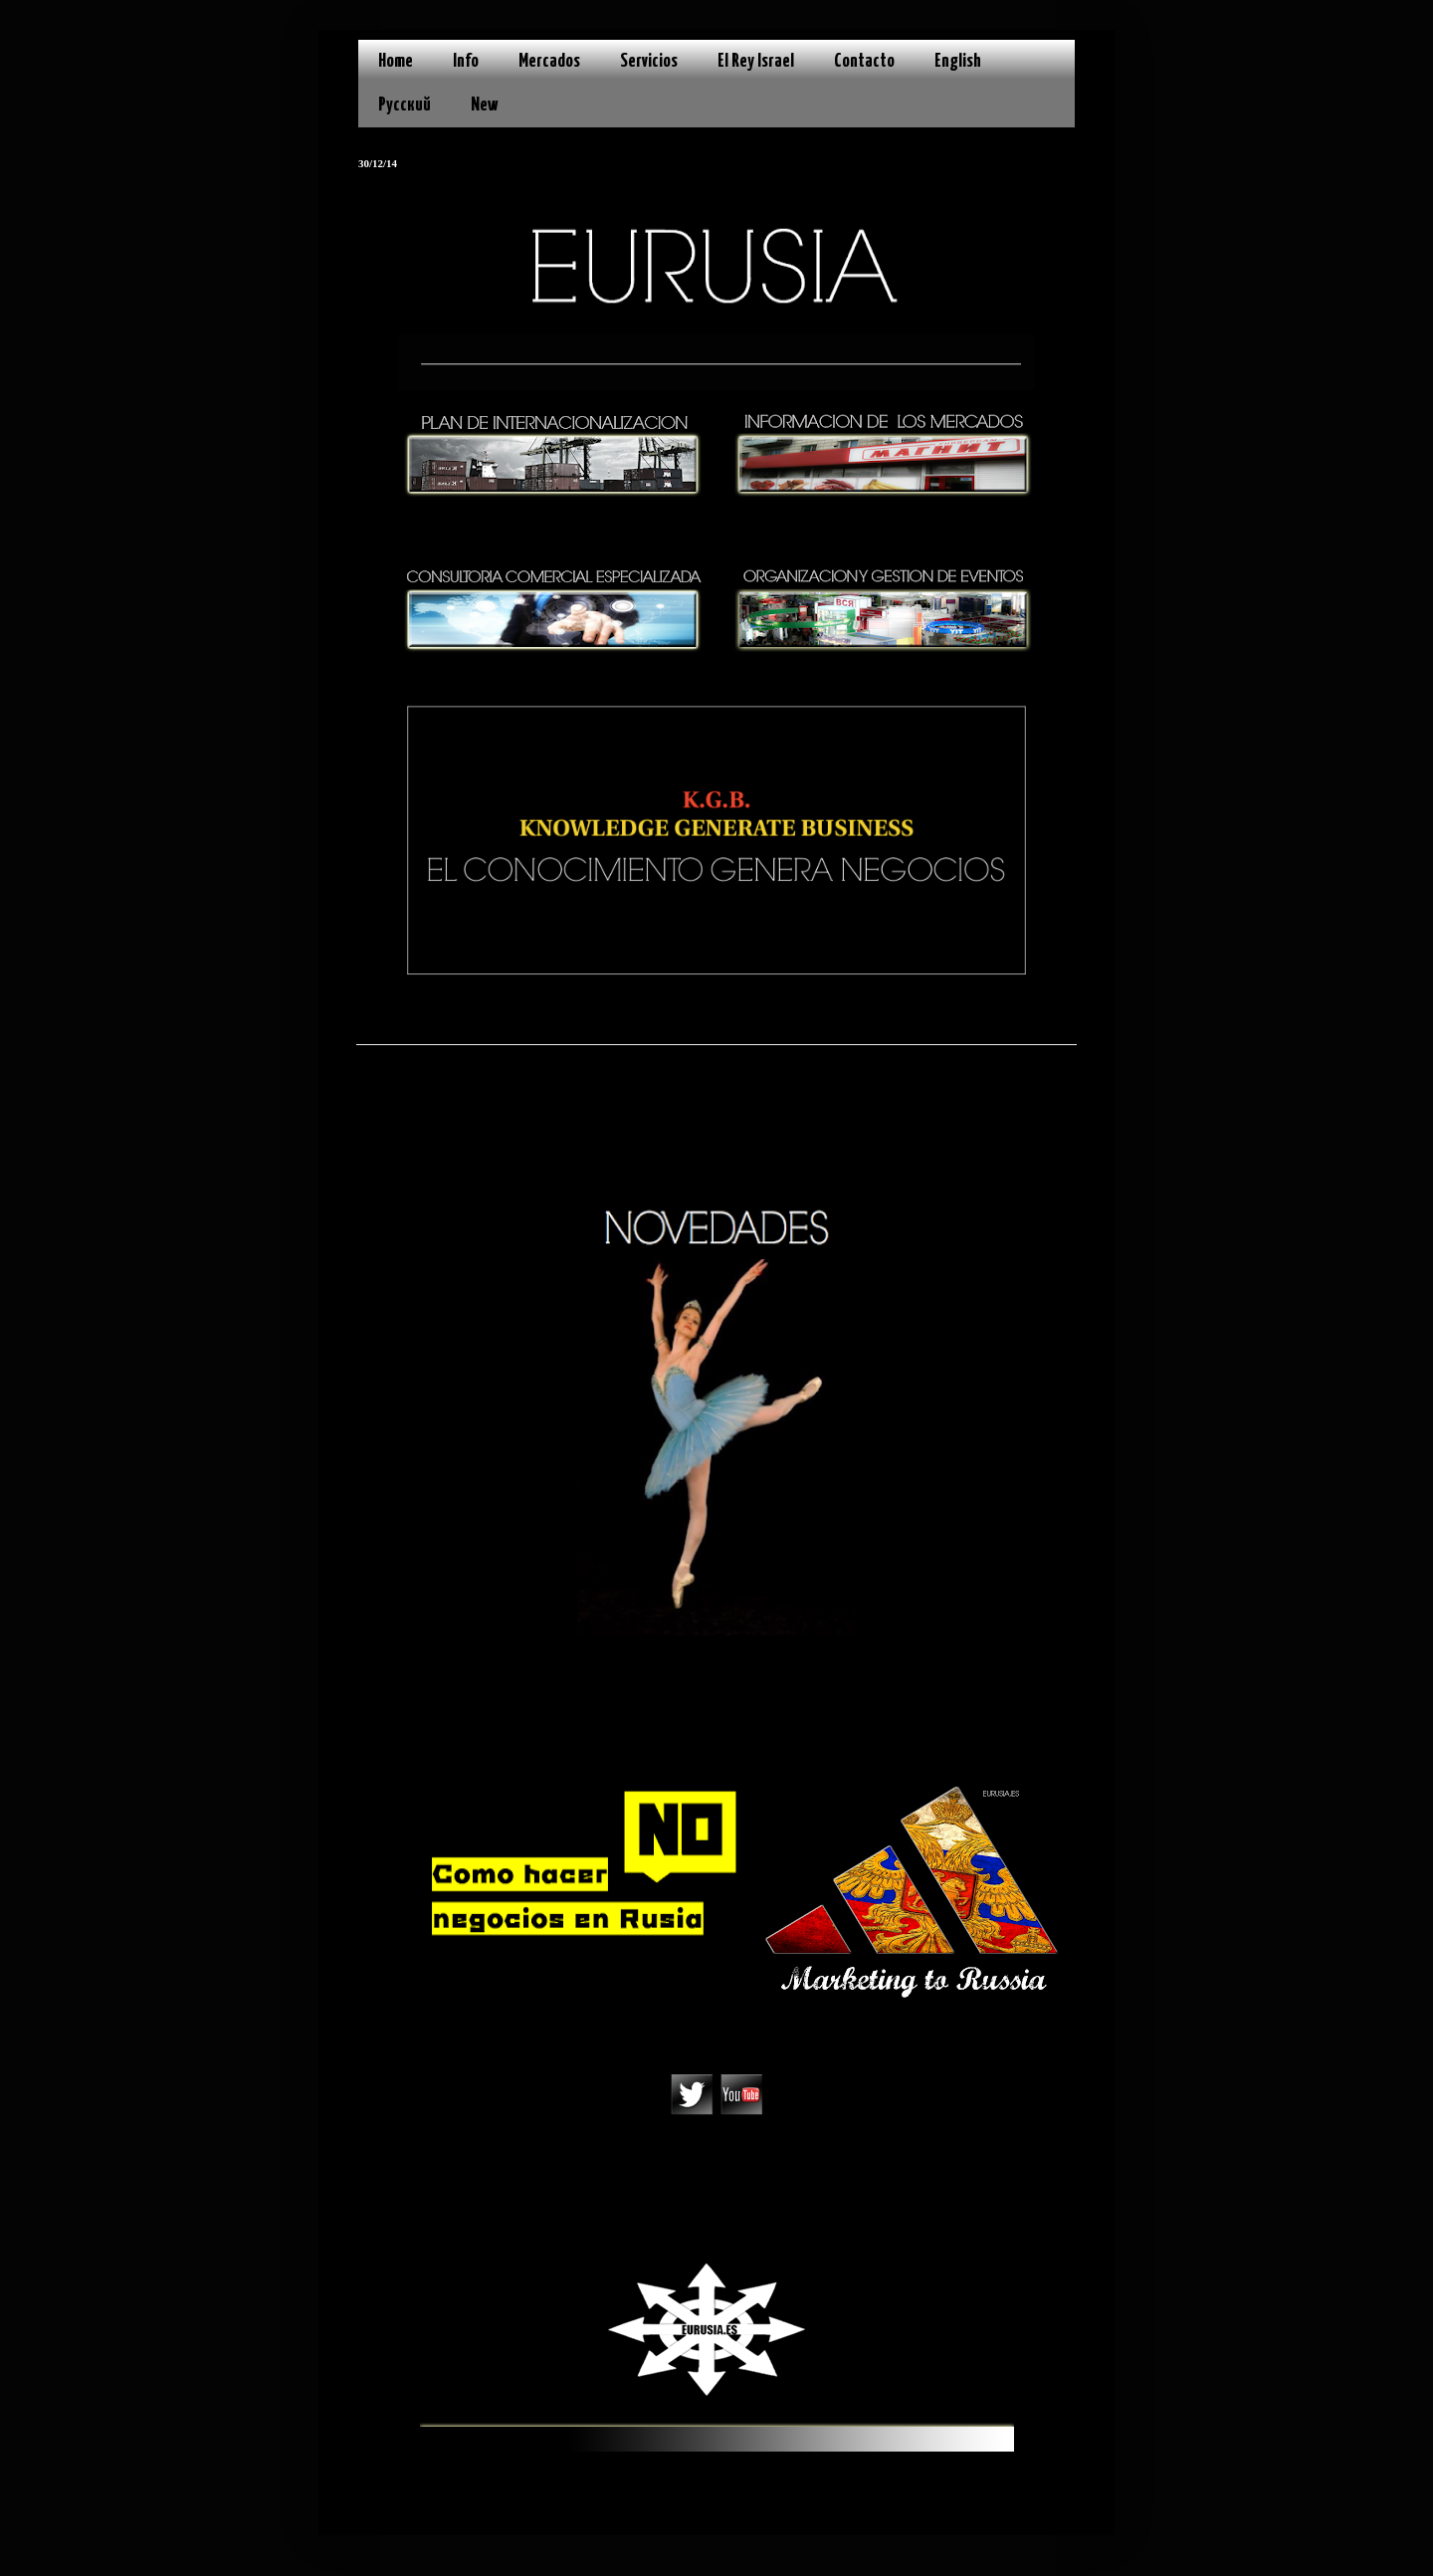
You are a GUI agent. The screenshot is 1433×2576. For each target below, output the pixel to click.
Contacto (864, 61)
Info (466, 61)
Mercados (549, 61)
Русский (404, 105)
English (957, 61)
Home (395, 61)
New (485, 105)
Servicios (649, 61)
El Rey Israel (755, 61)
